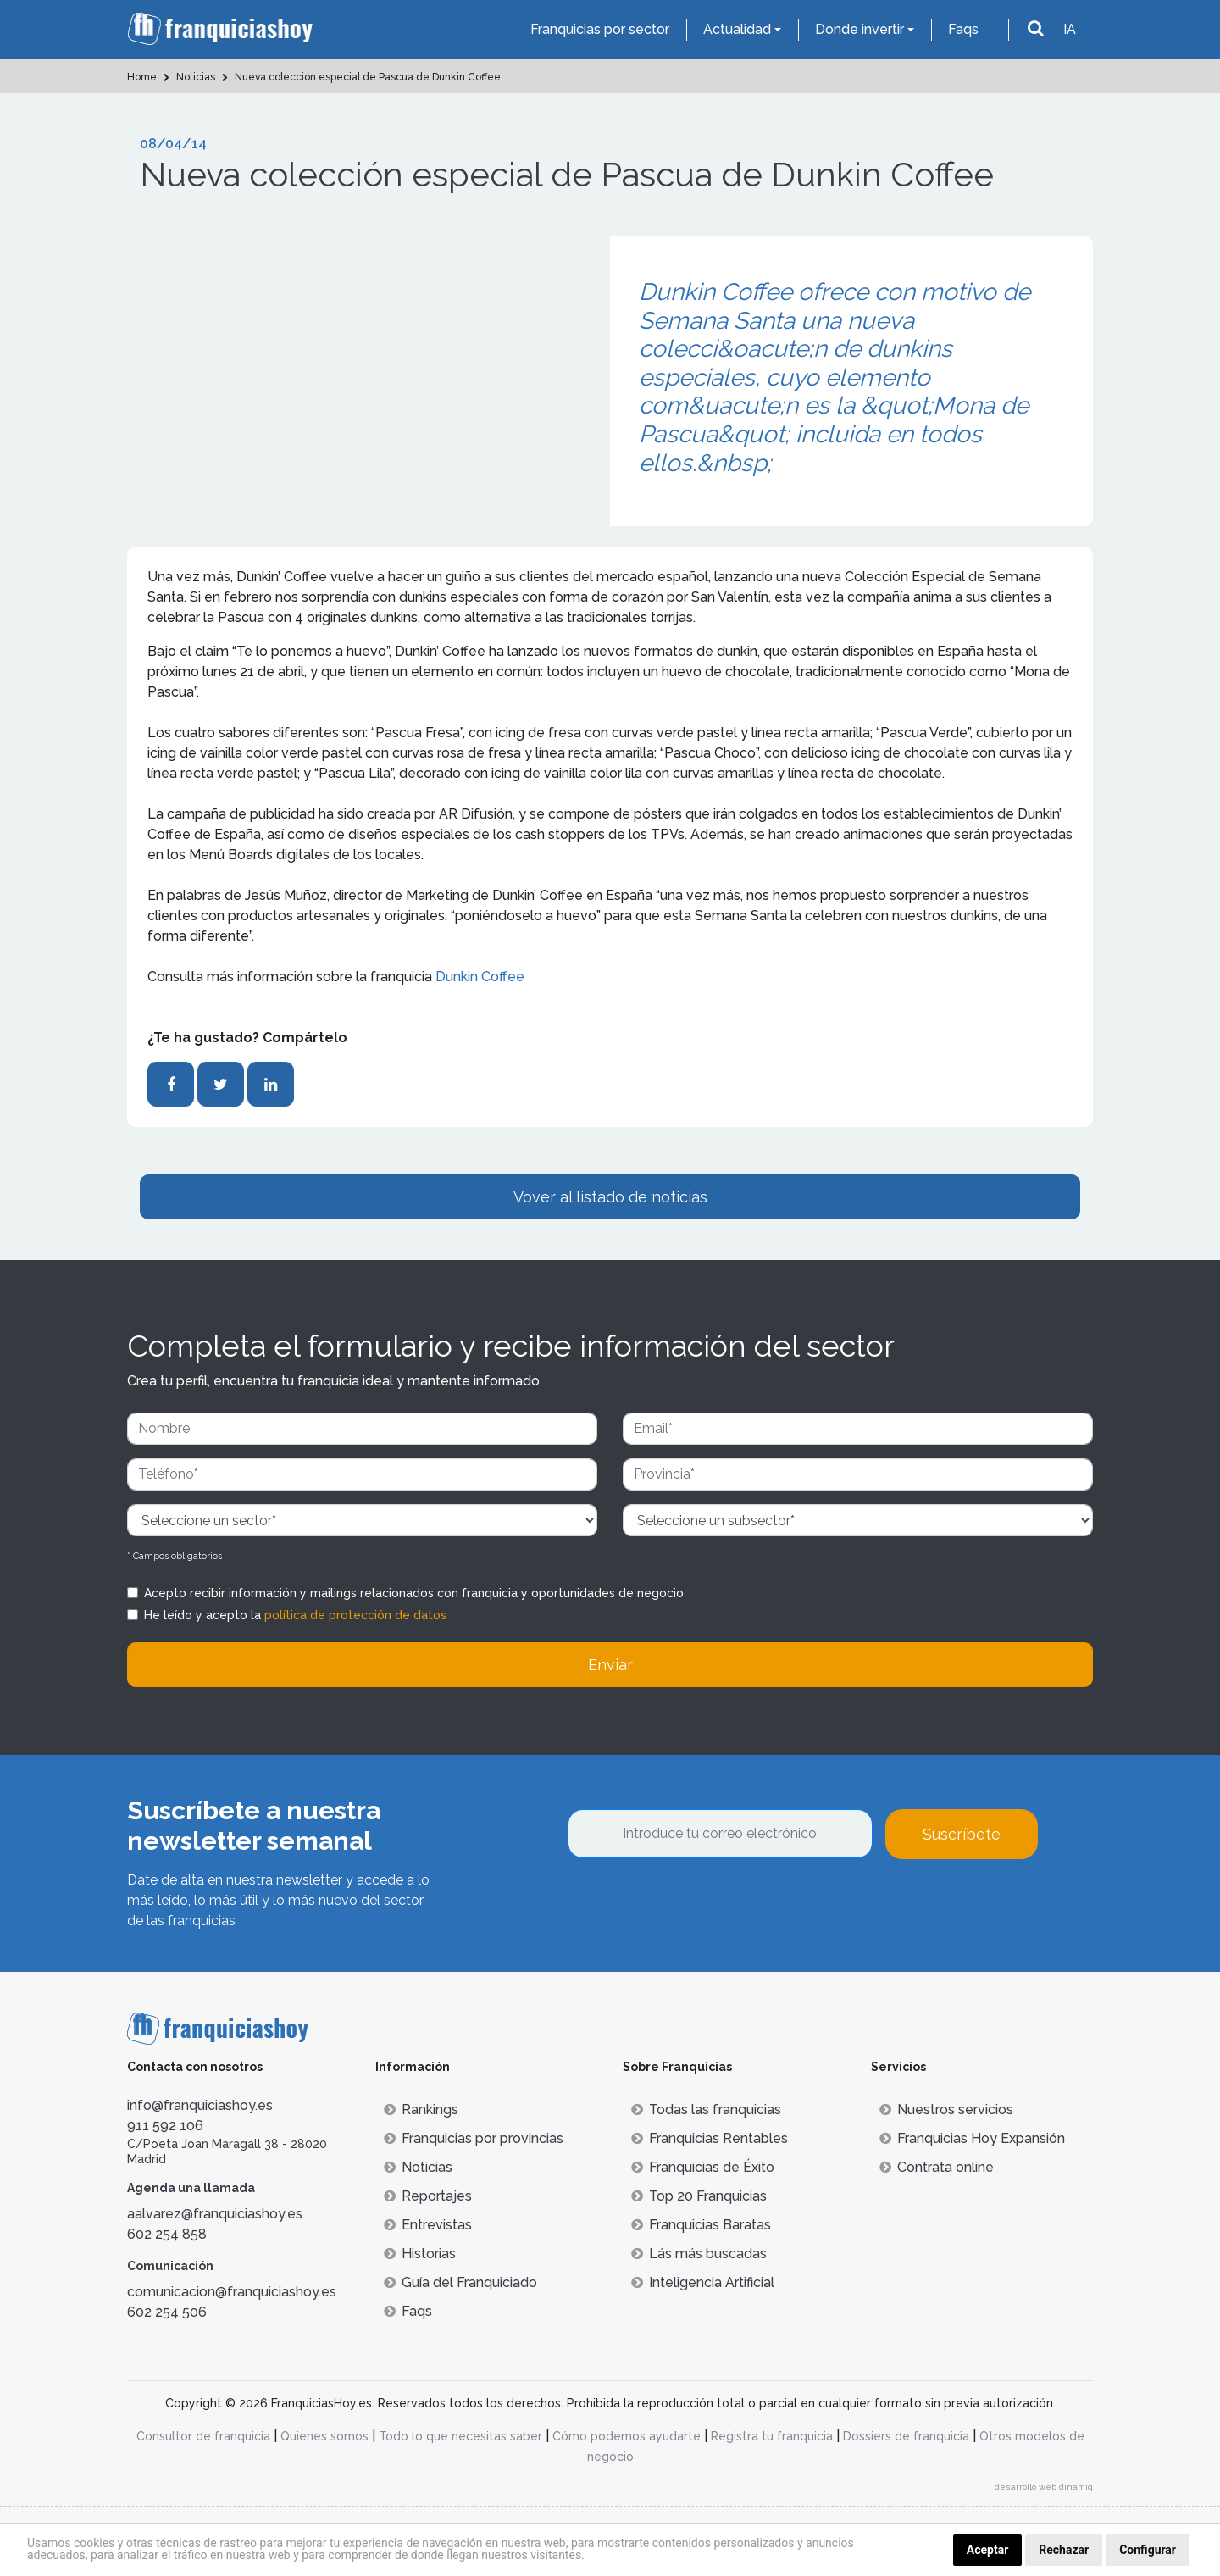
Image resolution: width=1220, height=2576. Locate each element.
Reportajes (428, 2196)
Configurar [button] (1147, 2550)
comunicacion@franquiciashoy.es (231, 2292)
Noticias (418, 2167)
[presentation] (696, 1905)
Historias (420, 2254)
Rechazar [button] (1064, 2550)
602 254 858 (167, 2234)
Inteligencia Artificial (702, 2282)
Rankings (421, 2109)
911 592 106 (165, 2126)
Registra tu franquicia (772, 2436)
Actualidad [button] (737, 29)
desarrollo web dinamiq (1044, 2486)
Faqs (963, 29)
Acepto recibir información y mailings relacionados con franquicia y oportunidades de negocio (414, 1593)
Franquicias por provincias (473, 2138)
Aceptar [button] (988, 2550)
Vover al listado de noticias (610, 1197)
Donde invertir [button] (859, 29)
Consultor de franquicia (203, 2436)
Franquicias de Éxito (702, 2167)
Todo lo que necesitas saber (460, 2436)
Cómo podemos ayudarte (626, 2436)
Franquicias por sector (599, 29)
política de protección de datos (355, 1615)
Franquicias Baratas (701, 2225)
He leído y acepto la (295, 1615)
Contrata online (936, 2167)
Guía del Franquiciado (460, 2282)
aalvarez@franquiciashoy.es (214, 2214)
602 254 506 (167, 2312)
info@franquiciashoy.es (200, 2105)
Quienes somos (324, 2436)
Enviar (610, 1665)
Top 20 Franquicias (699, 2196)
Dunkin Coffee (479, 977)
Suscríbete (962, 1834)
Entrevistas (428, 2225)
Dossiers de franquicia (906, 2436)
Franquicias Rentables (709, 2138)
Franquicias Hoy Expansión (972, 2138)
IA (1069, 29)
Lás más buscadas (699, 2254)
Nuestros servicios (946, 2109)
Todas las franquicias (706, 2109)
